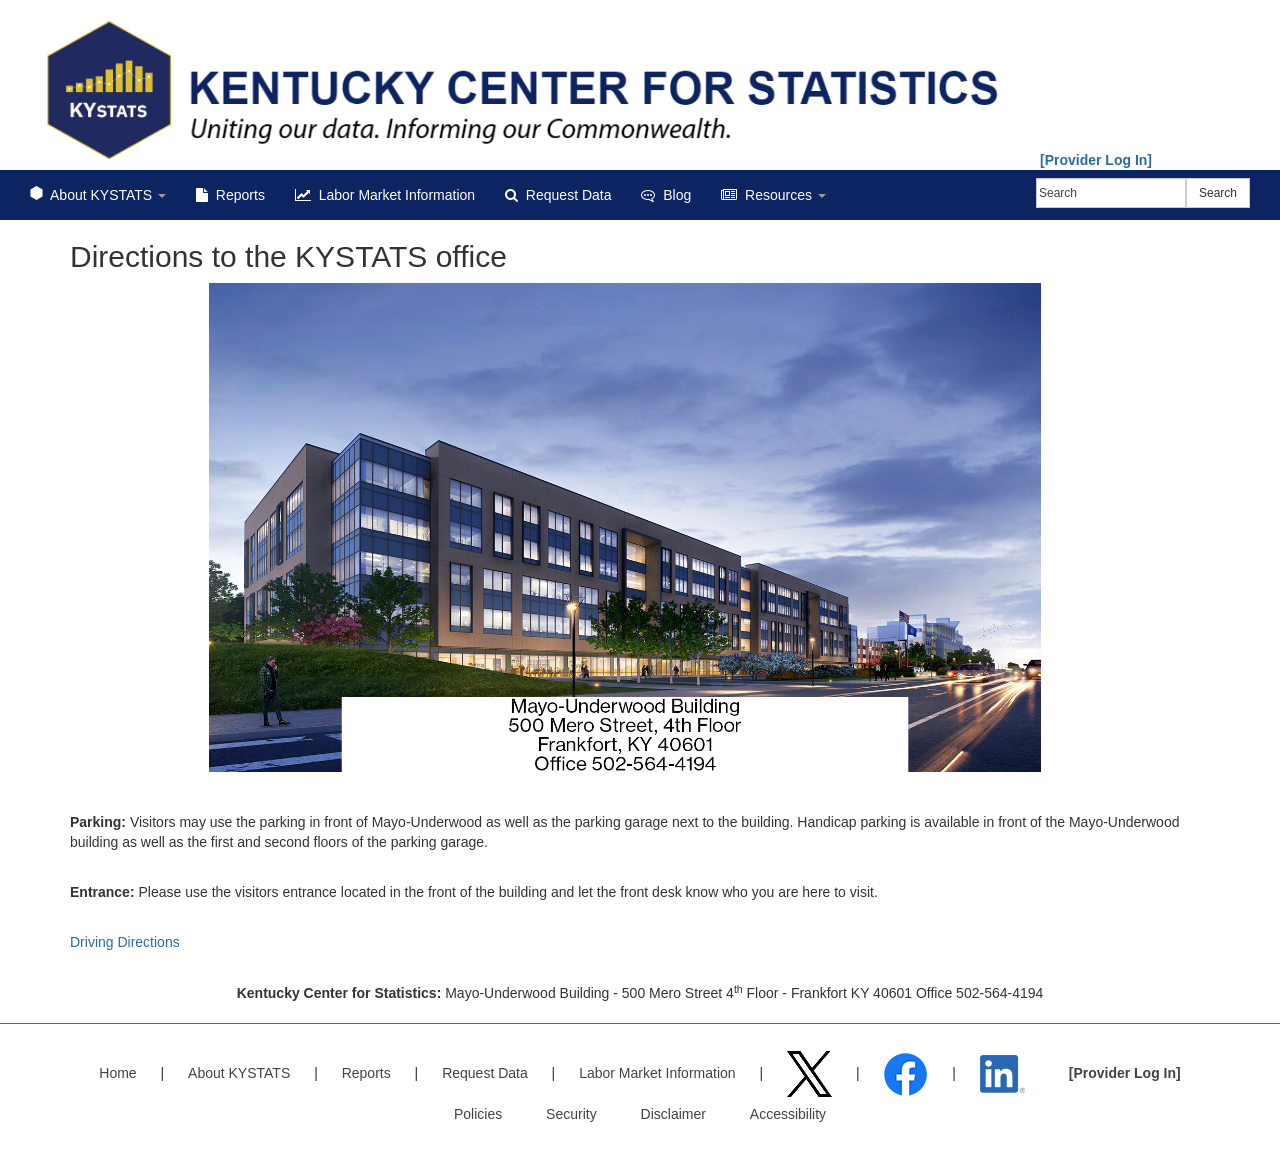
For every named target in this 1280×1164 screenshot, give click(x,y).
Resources (773, 195)
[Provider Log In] (1096, 160)
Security (571, 1114)
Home (117, 1073)
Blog (666, 195)
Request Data (558, 195)
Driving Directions (125, 942)
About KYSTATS (98, 195)
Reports (230, 195)
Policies (478, 1114)
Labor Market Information (385, 195)
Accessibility (788, 1114)
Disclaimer (673, 1114)
